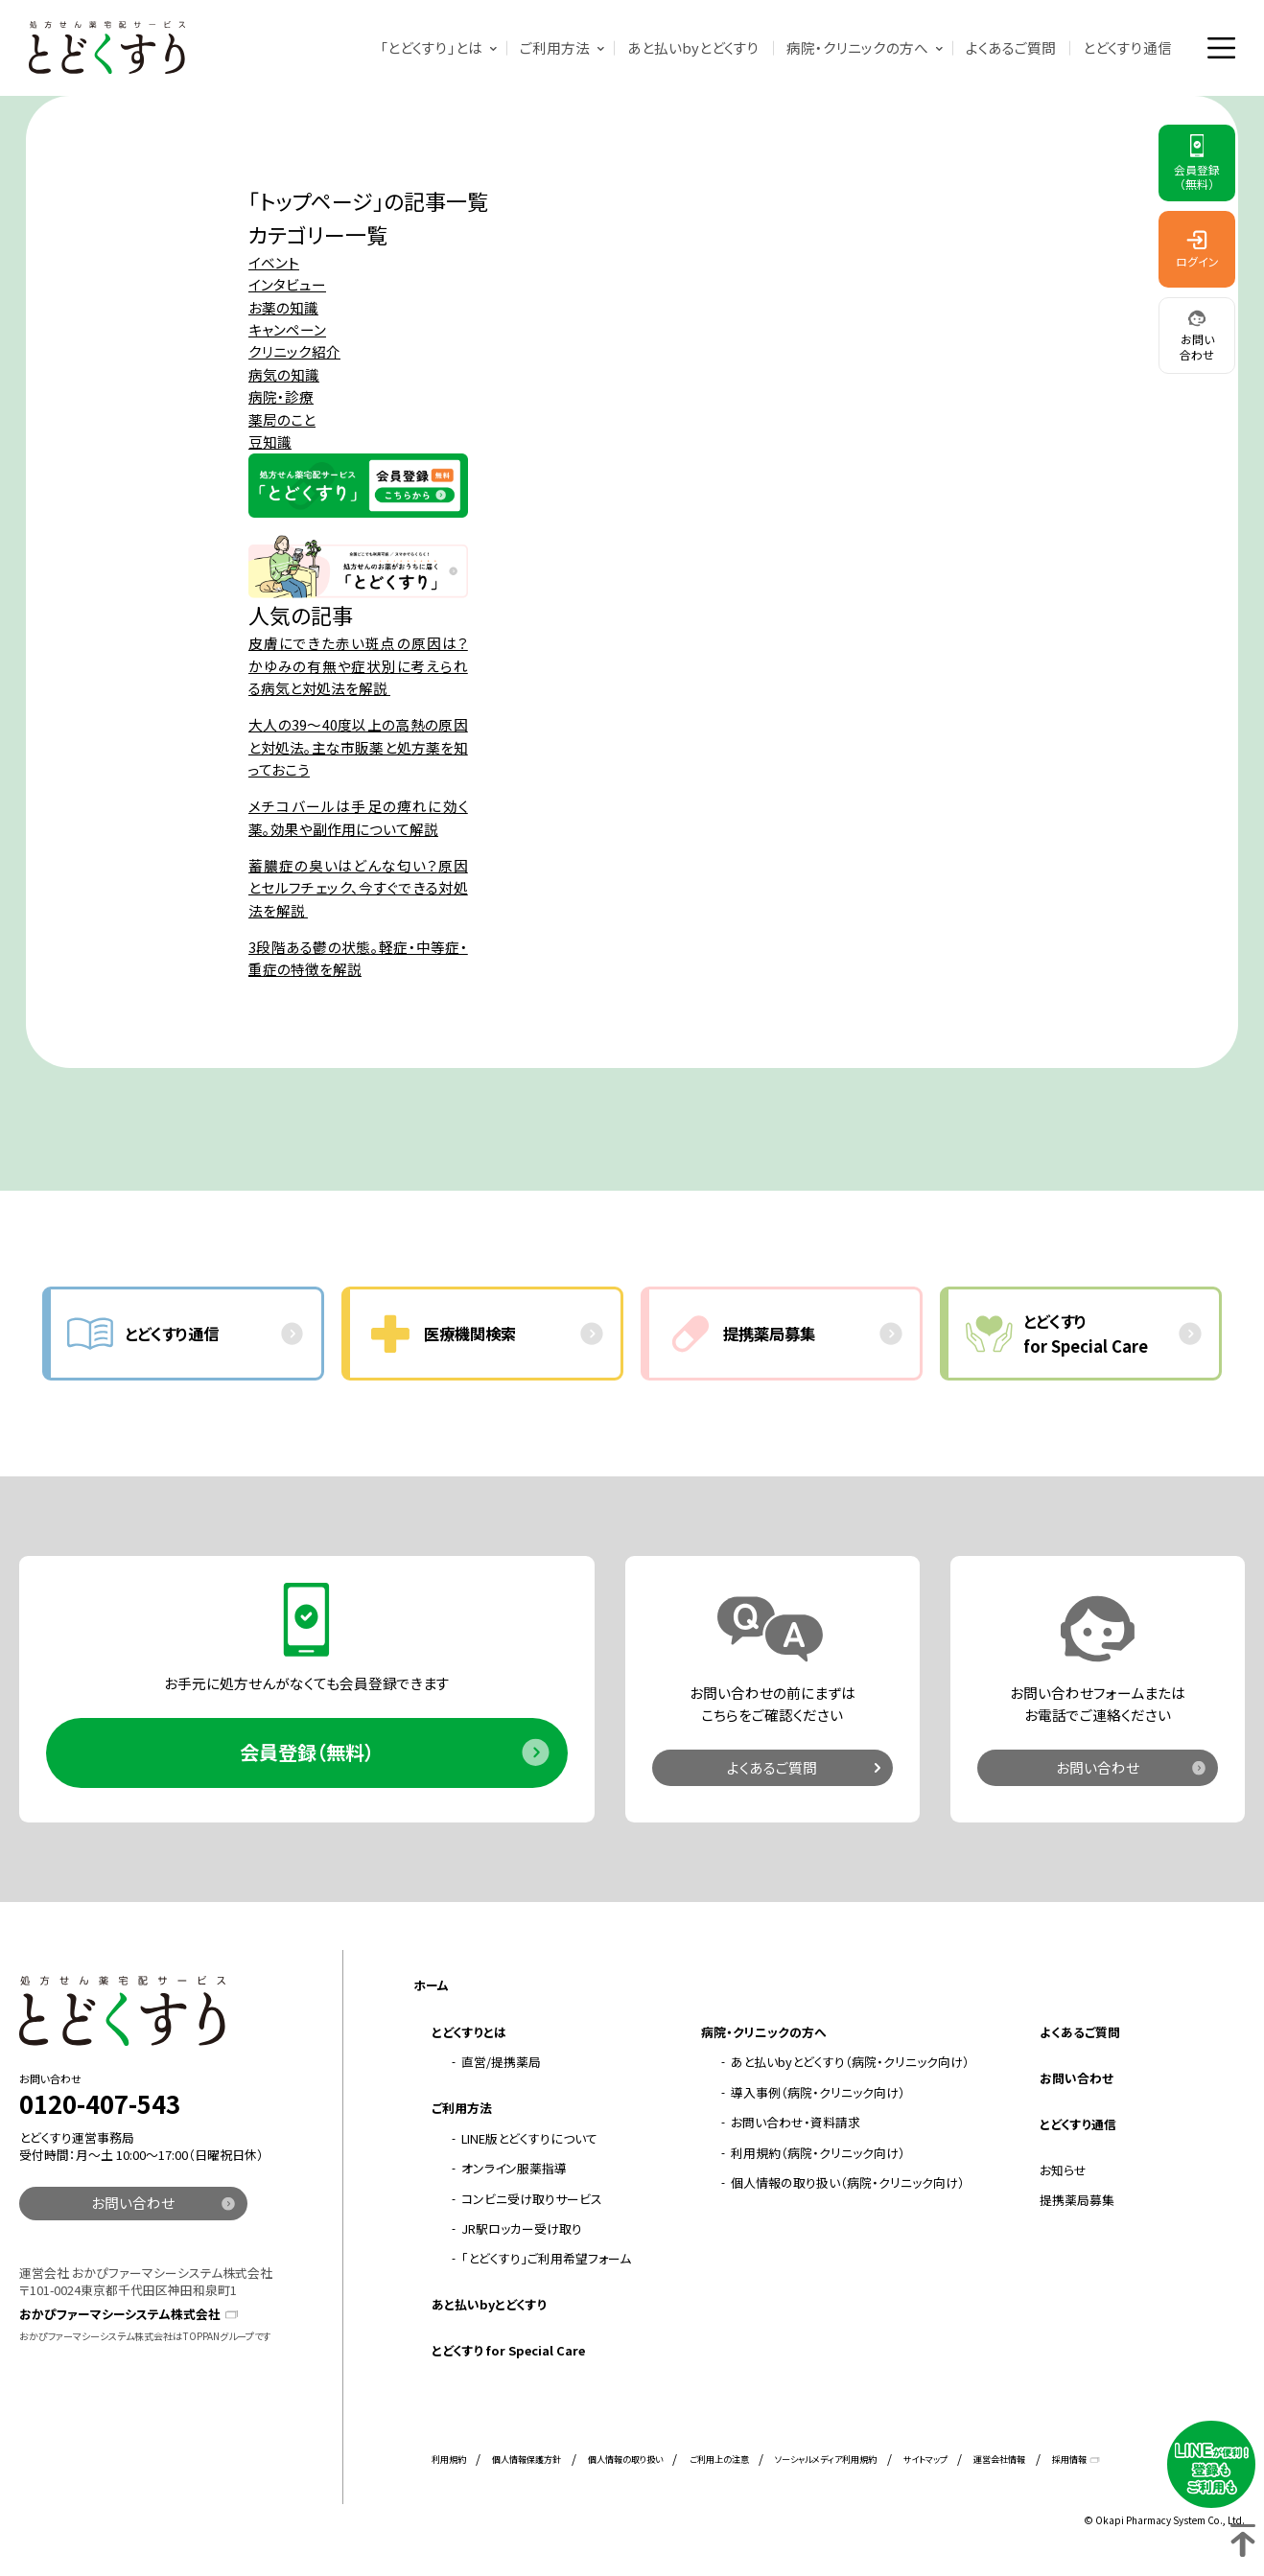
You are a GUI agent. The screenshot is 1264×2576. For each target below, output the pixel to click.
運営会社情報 (999, 2459)
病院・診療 (281, 396)
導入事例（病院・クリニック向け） (818, 2092)
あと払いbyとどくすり (693, 47)
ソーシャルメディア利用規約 (826, 2459)
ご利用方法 (555, 47)
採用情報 (1069, 2459)
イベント (273, 262)
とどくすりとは (469, 2032)
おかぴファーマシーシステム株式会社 (120, 2314)
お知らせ (1063, 2170)
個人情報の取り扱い (625, 2459)
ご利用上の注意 (719, 2459)
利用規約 (449, 2459)
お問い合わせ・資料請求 (795, 2122)
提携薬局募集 (1077, 2200)
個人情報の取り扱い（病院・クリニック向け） (848, 2182)
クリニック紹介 (294, 351)
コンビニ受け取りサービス (531, 2199)
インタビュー (287, 284)
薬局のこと (282, 419)
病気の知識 (283, 374)
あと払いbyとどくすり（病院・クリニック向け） (850, 2062)
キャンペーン (287, 329)
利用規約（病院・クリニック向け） (818, 2153)
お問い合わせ (1097, 1767)
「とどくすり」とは (431, 47)
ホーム (431, 1985)
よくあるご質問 (1011, 47)
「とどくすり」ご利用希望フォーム (546, 2258)
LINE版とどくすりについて (529, 2138)
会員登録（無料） (307, 1752)
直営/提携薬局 (501, 2062)
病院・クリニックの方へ (857, 47)
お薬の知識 (283, 307)
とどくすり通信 (1127, 47)
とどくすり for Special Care (508, 2350)
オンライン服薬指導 (514, 2168)
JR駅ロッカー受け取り (521, 2228)
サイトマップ (925, 2459)
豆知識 (270, 441)
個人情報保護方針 (526, 2459)
